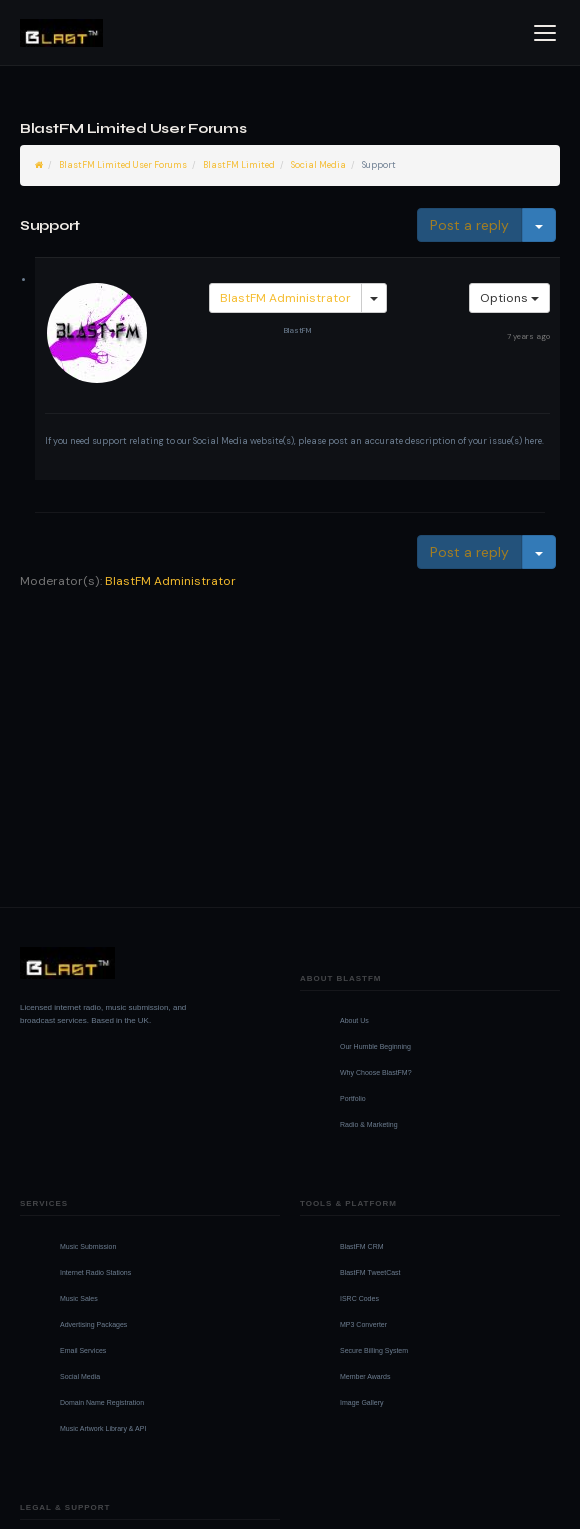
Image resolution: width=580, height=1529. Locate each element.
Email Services (83, 1350)
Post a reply (469, 225)
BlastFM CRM (362, 1246)
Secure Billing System (374, 1350)
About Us (354, 1020)
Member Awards (365, 1376)
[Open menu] (545, 33)
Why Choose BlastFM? (376, 1072)
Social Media (318, 165)
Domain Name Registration (102, 1402)
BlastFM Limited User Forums (123, 165)
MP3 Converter (363, 1324)
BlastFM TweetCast (370, 1272)
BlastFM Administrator (285, 298)
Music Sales (79, 1298)
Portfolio (353, 1098)
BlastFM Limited (239, 165)
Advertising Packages (93, 1324)
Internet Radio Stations (95, 1272)
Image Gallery (362, 1402)
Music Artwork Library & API (103, 1428)
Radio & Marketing (369, 1124)
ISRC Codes (359, 1298)
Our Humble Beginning (375, 1046)
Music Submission (88, 1246)
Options (509, 298)
